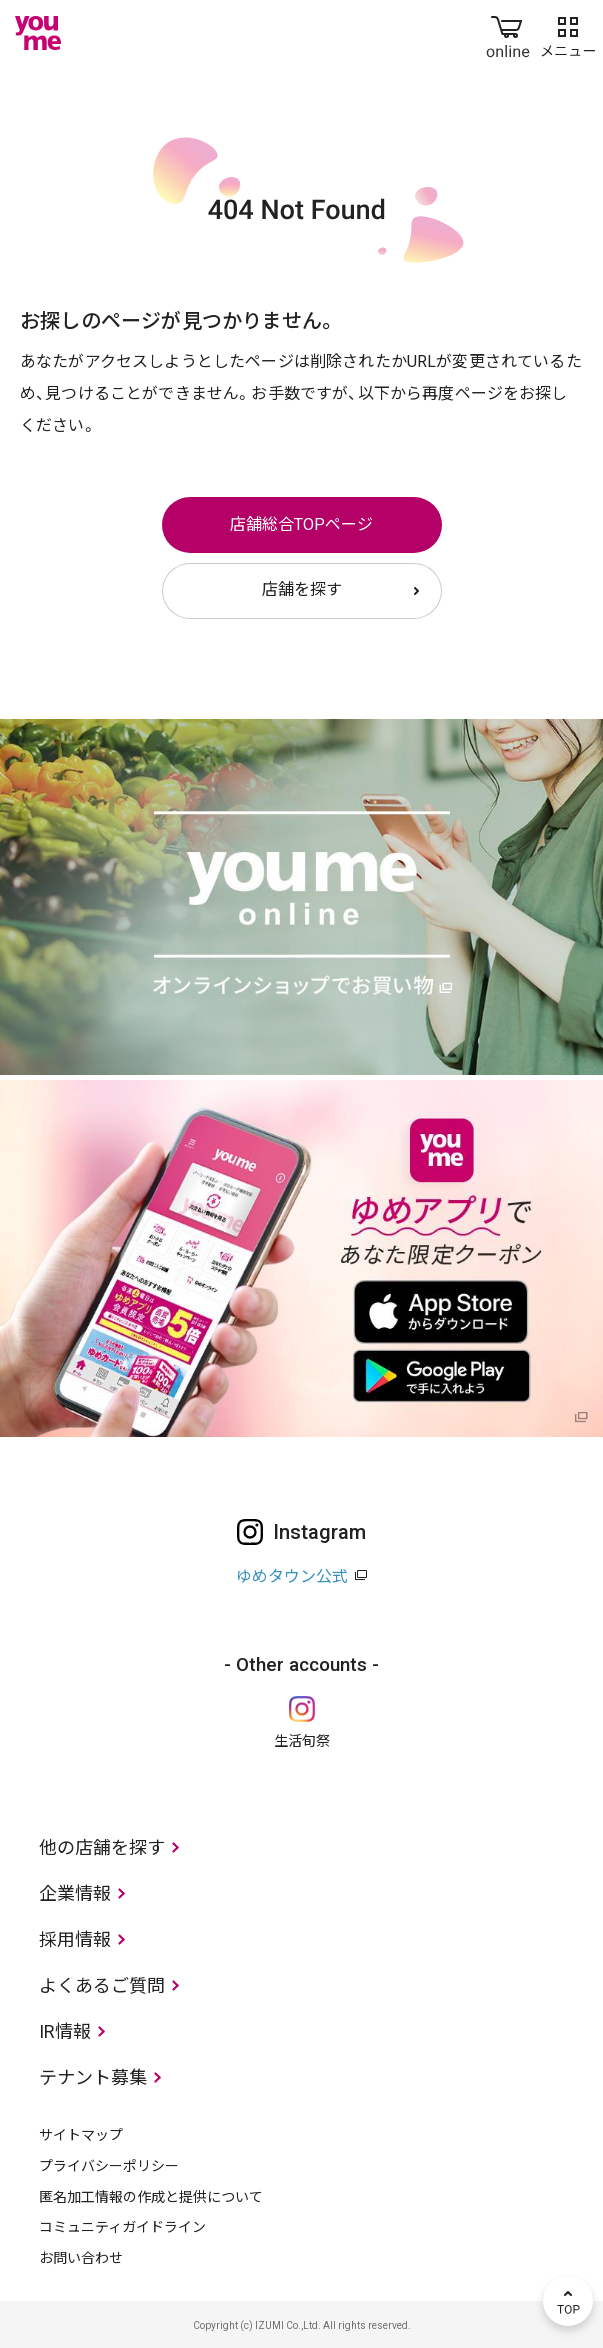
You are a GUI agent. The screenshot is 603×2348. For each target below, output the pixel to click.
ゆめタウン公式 (292, 1576)
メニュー (568, 33)
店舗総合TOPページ (301, 524)
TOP (568, 2301)
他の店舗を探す (102, 1847)
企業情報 (75, 1893)
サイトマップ (81, 2135)
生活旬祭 (302, 1741)
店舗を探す (302, 589)
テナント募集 (93, 2077)
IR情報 (65, 2031)
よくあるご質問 (102, 1985)
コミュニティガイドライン (122, 2227)
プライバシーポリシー (109, 2166)
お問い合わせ (81, 2258)
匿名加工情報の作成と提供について (151, 2197)
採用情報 (75, 1939)
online (508, 33)
